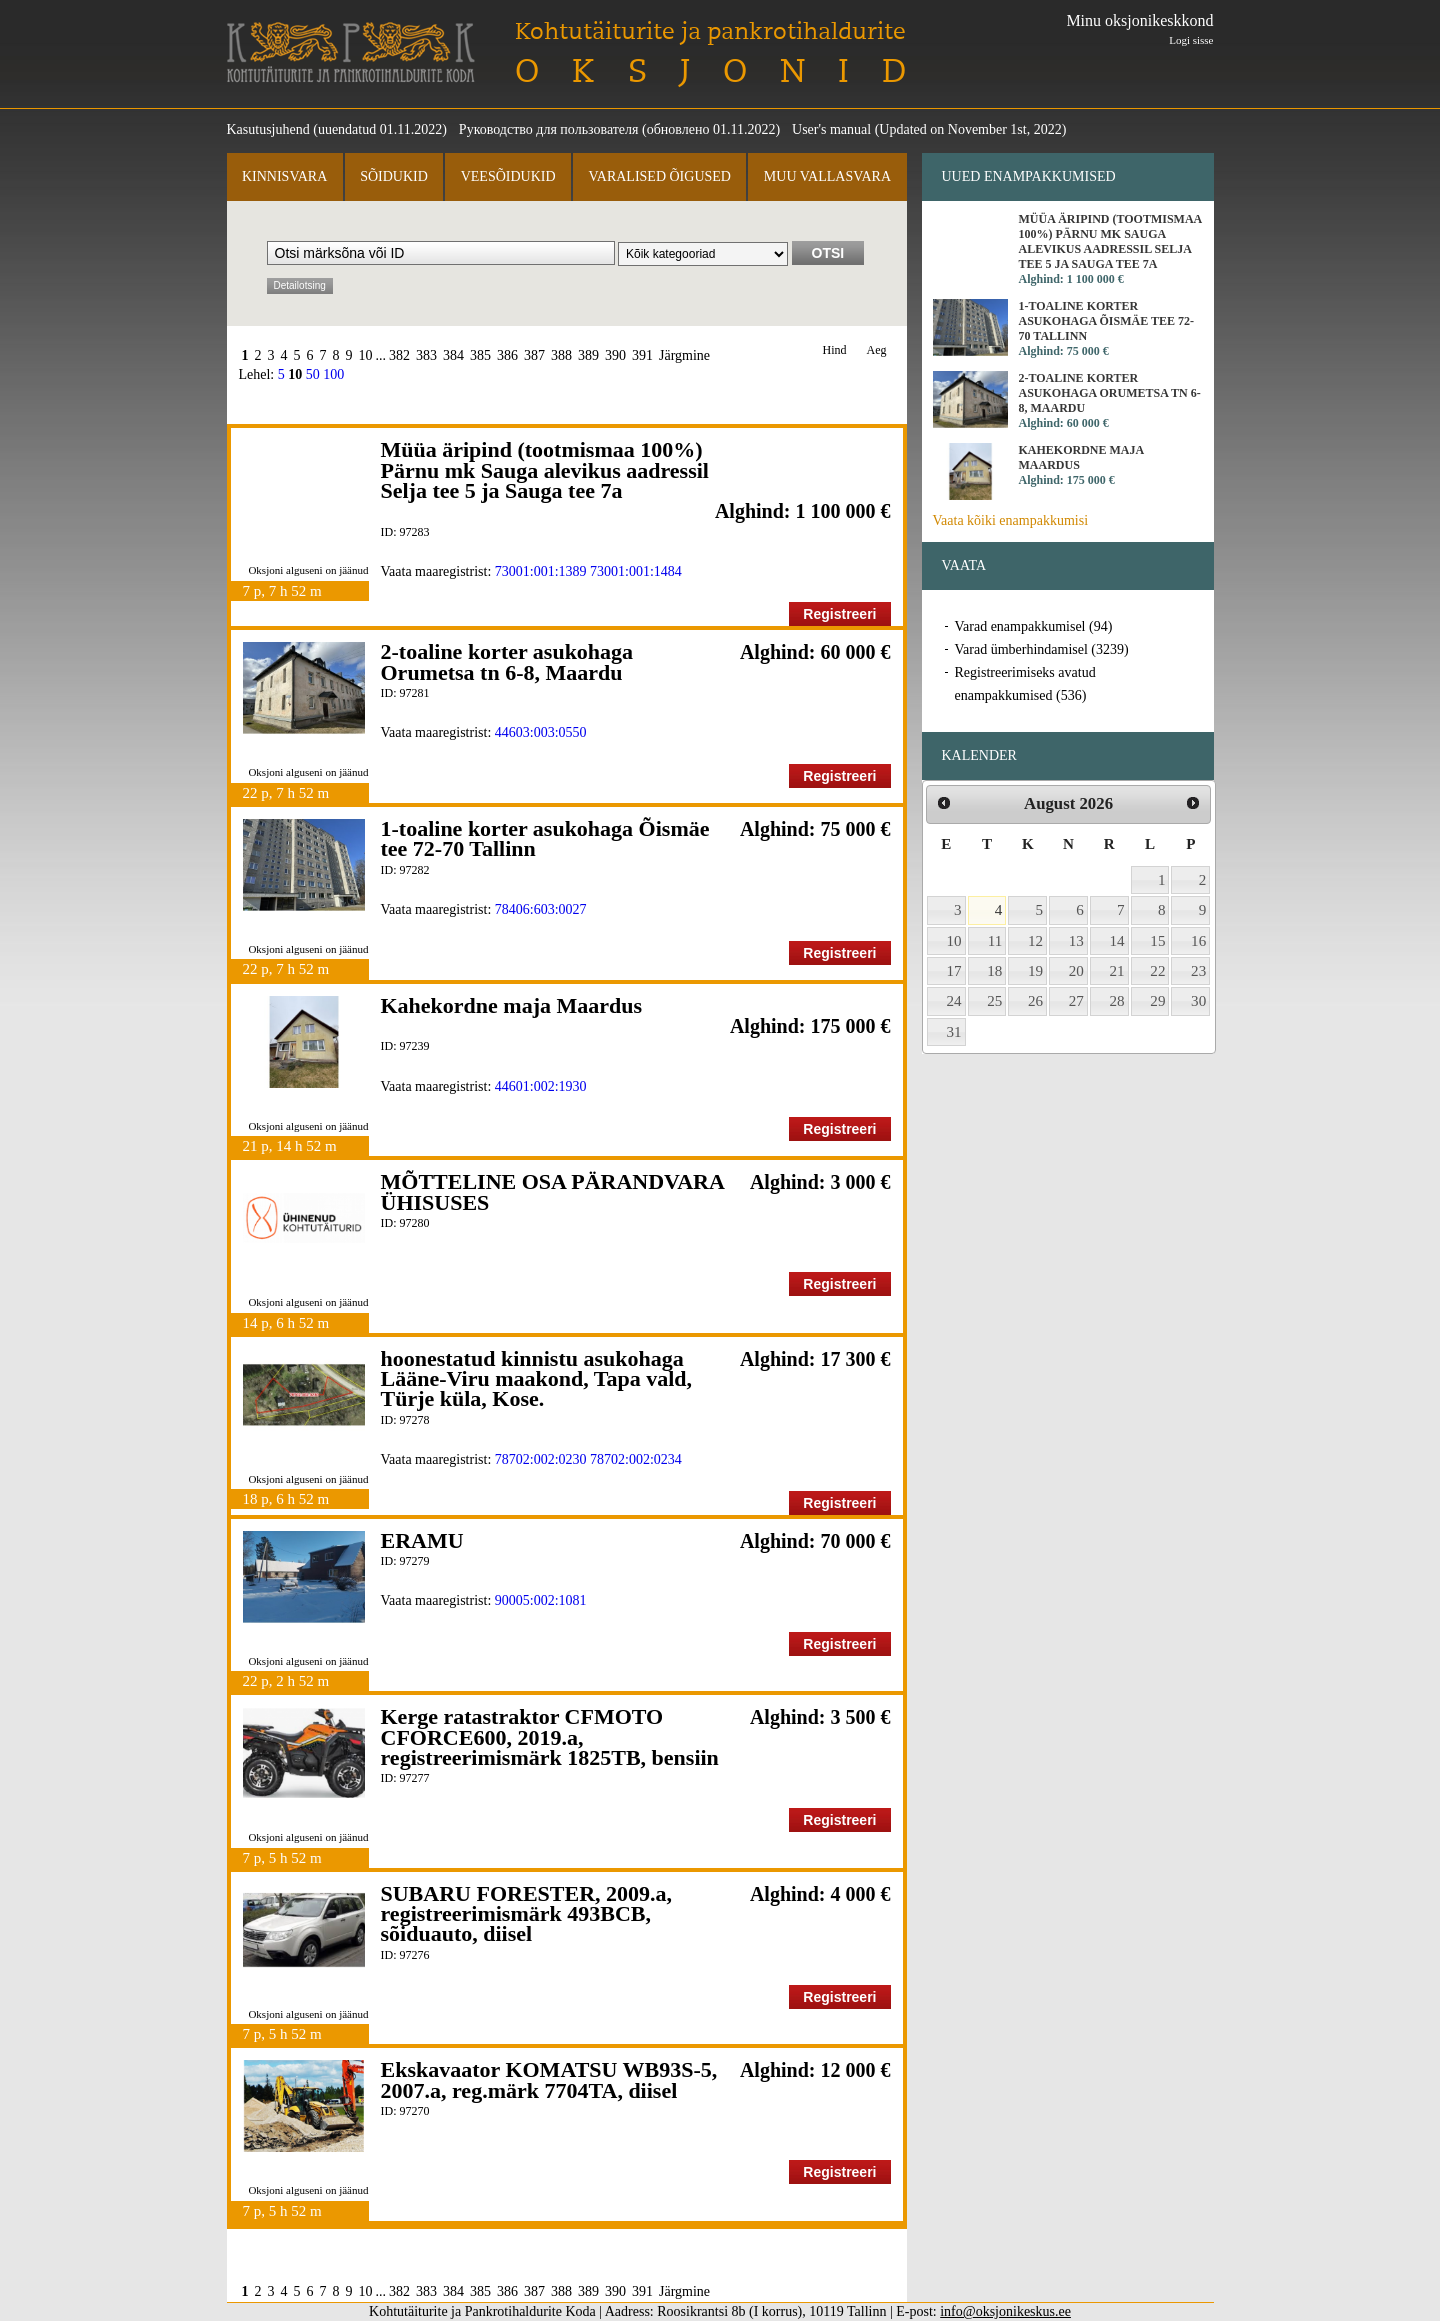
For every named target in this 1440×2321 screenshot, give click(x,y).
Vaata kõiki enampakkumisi (1011, 520)
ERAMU (422, 1540)
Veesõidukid (508, 176)
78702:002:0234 (636, 1459)
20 (1076, 971)
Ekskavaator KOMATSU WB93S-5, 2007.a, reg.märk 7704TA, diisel (549, 2079)
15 (1157, 941)
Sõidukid (394, 176)
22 (1157, 971)
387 (534, 355)
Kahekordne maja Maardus (512, 1005)
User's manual (831, 129)
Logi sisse (1191, 40)
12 (1035, 941)
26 (1035, 1001)
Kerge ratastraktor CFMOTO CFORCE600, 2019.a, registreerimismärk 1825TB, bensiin (550, 1737)
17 (954, 971)
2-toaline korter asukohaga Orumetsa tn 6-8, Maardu (507, 661)
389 (588, 355)
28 (1117, 1001)
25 (994, 1001)
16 (1198, 941)
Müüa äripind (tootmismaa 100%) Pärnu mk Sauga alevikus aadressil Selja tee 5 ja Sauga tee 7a (545, 470)
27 (1076, 1001)
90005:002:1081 (541, 1600)
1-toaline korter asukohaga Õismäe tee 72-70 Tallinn (545, 838)
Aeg (877, 350)
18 (994, 971)
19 (1035, 971)
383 (426, 355)
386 (507, 355)
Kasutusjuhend (268, 129)
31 (954, 1032)
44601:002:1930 (541, 1086)
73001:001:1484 (636, 571)
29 (1157, 1001)
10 (366, 355)
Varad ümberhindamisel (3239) (1042, 649)
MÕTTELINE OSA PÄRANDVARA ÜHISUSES (552, 1191)
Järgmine (684, 355)
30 (1198, 1001)
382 (399, 355)
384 (453, 355)
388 (561, 355)
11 (995, 941)
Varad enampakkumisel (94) (1034, 626)
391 (642, 355)
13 (1076, 941)
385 (480, 355)
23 (1198, 971)
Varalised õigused (659, 176)
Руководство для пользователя (549, 129)
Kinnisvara (284, 176)
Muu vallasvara (827, 176)
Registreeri (839, 614)
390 (615, 355)
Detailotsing (300, 285)
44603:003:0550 (541, 732)
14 (1117, 941)
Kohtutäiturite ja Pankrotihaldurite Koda (351, 52)
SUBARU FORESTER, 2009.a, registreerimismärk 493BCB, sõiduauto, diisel (527, 1914)
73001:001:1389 (541, 571)
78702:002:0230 (541, 1459)
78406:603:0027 (541, 909)
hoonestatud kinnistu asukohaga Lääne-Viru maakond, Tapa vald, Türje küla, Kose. (537, 1379)
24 (954, 1001)
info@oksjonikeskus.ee (1005, 2311)
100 (333, 374)
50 (313, 374)
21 (1117, 971)
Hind (835, 350)
